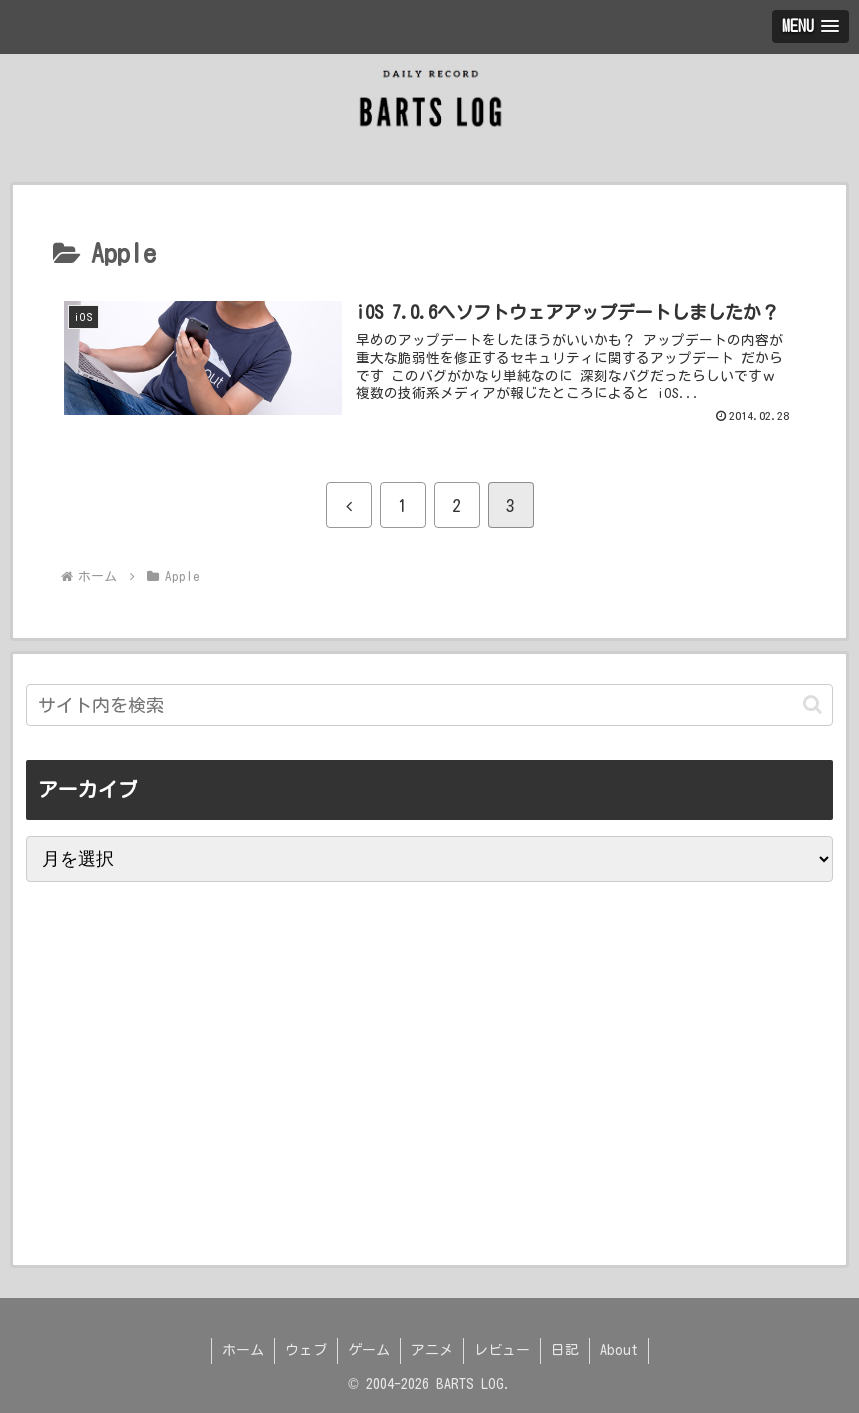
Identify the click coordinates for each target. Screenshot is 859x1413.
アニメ (432, 1350)
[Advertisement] (186, 1162)
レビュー (502, 1350)
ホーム (243, 1350)
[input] (429, 705)
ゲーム (369, 1350)
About (619, 1350)
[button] (812, 704)
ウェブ (306, 1350)
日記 (565, 1350)
